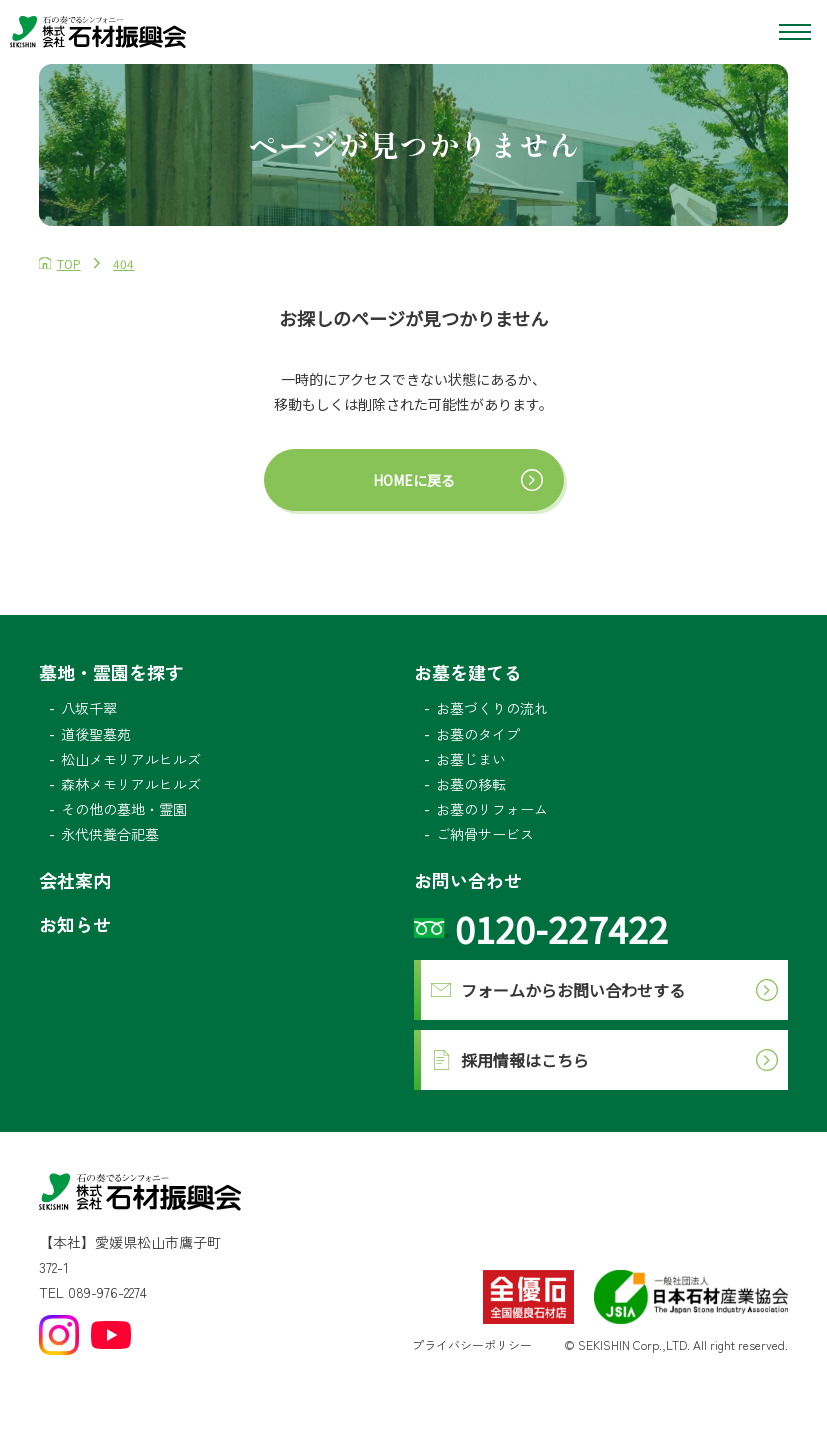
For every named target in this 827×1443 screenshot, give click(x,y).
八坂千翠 (89, 708)
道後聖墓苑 (96, 734)
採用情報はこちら (525, 1060)
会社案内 (75, 880)
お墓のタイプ (478, 734)
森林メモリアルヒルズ (131, 784)
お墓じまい (471, 759)
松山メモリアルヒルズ (131, 759)
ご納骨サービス (485, 834)
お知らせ (75, 924)
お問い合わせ (468, 880)
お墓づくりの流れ (492, 708)
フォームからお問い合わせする (573, 990)
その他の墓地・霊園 (124, 809)
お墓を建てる (468, 672)
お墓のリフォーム (492, 809)
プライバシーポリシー (472, 1344)
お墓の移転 (471, 784)
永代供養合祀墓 (110, 834)
